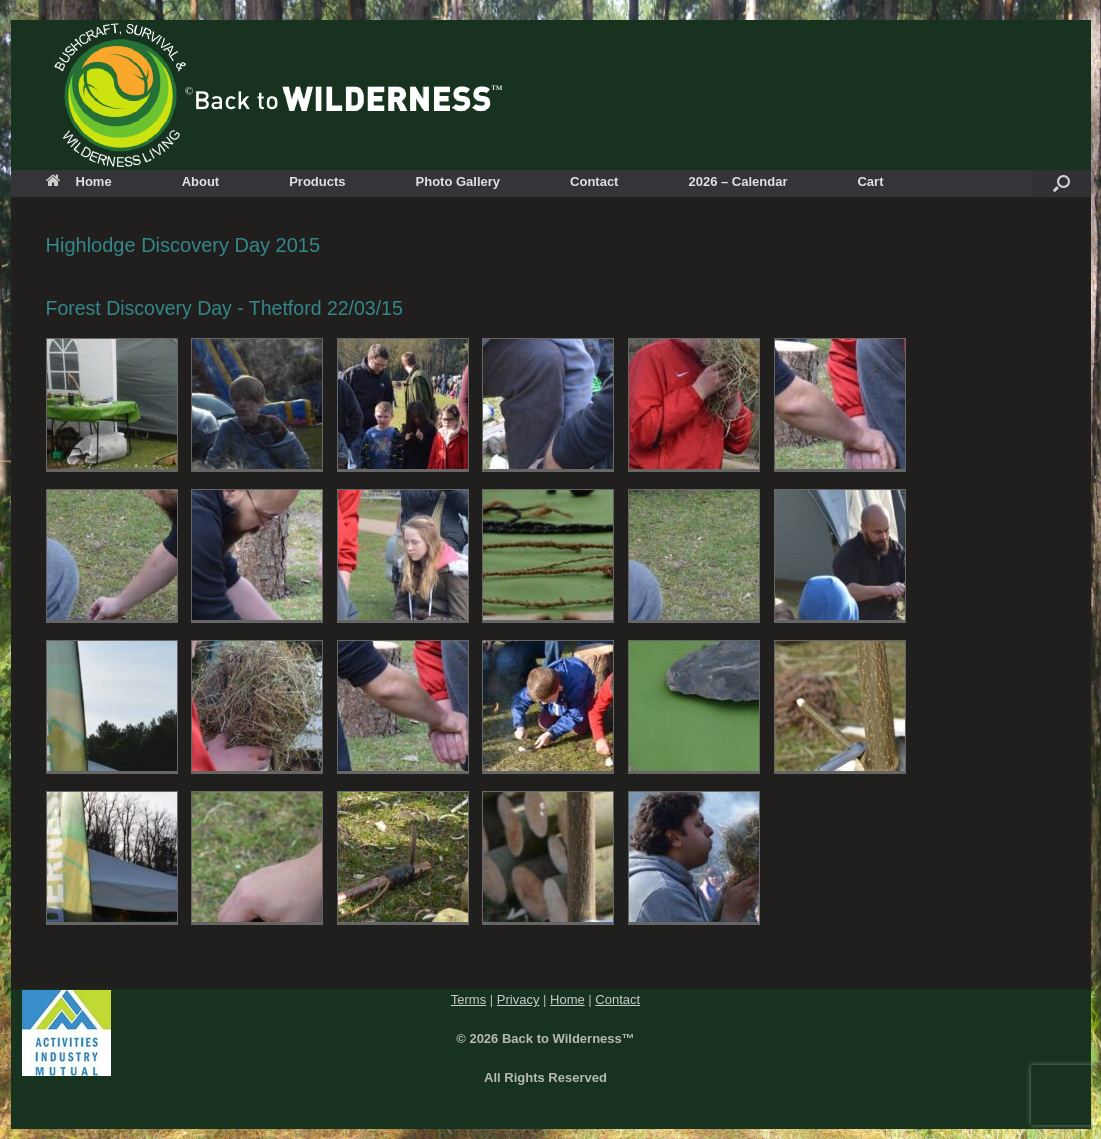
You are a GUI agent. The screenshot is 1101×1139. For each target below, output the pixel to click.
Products (317, 181)
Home (79, 181)
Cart (870, 181)
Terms (468, 999)
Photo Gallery (458, 181)
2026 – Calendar (737, 181)
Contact (594, 181)
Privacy (518, 999)
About (201, 181)
